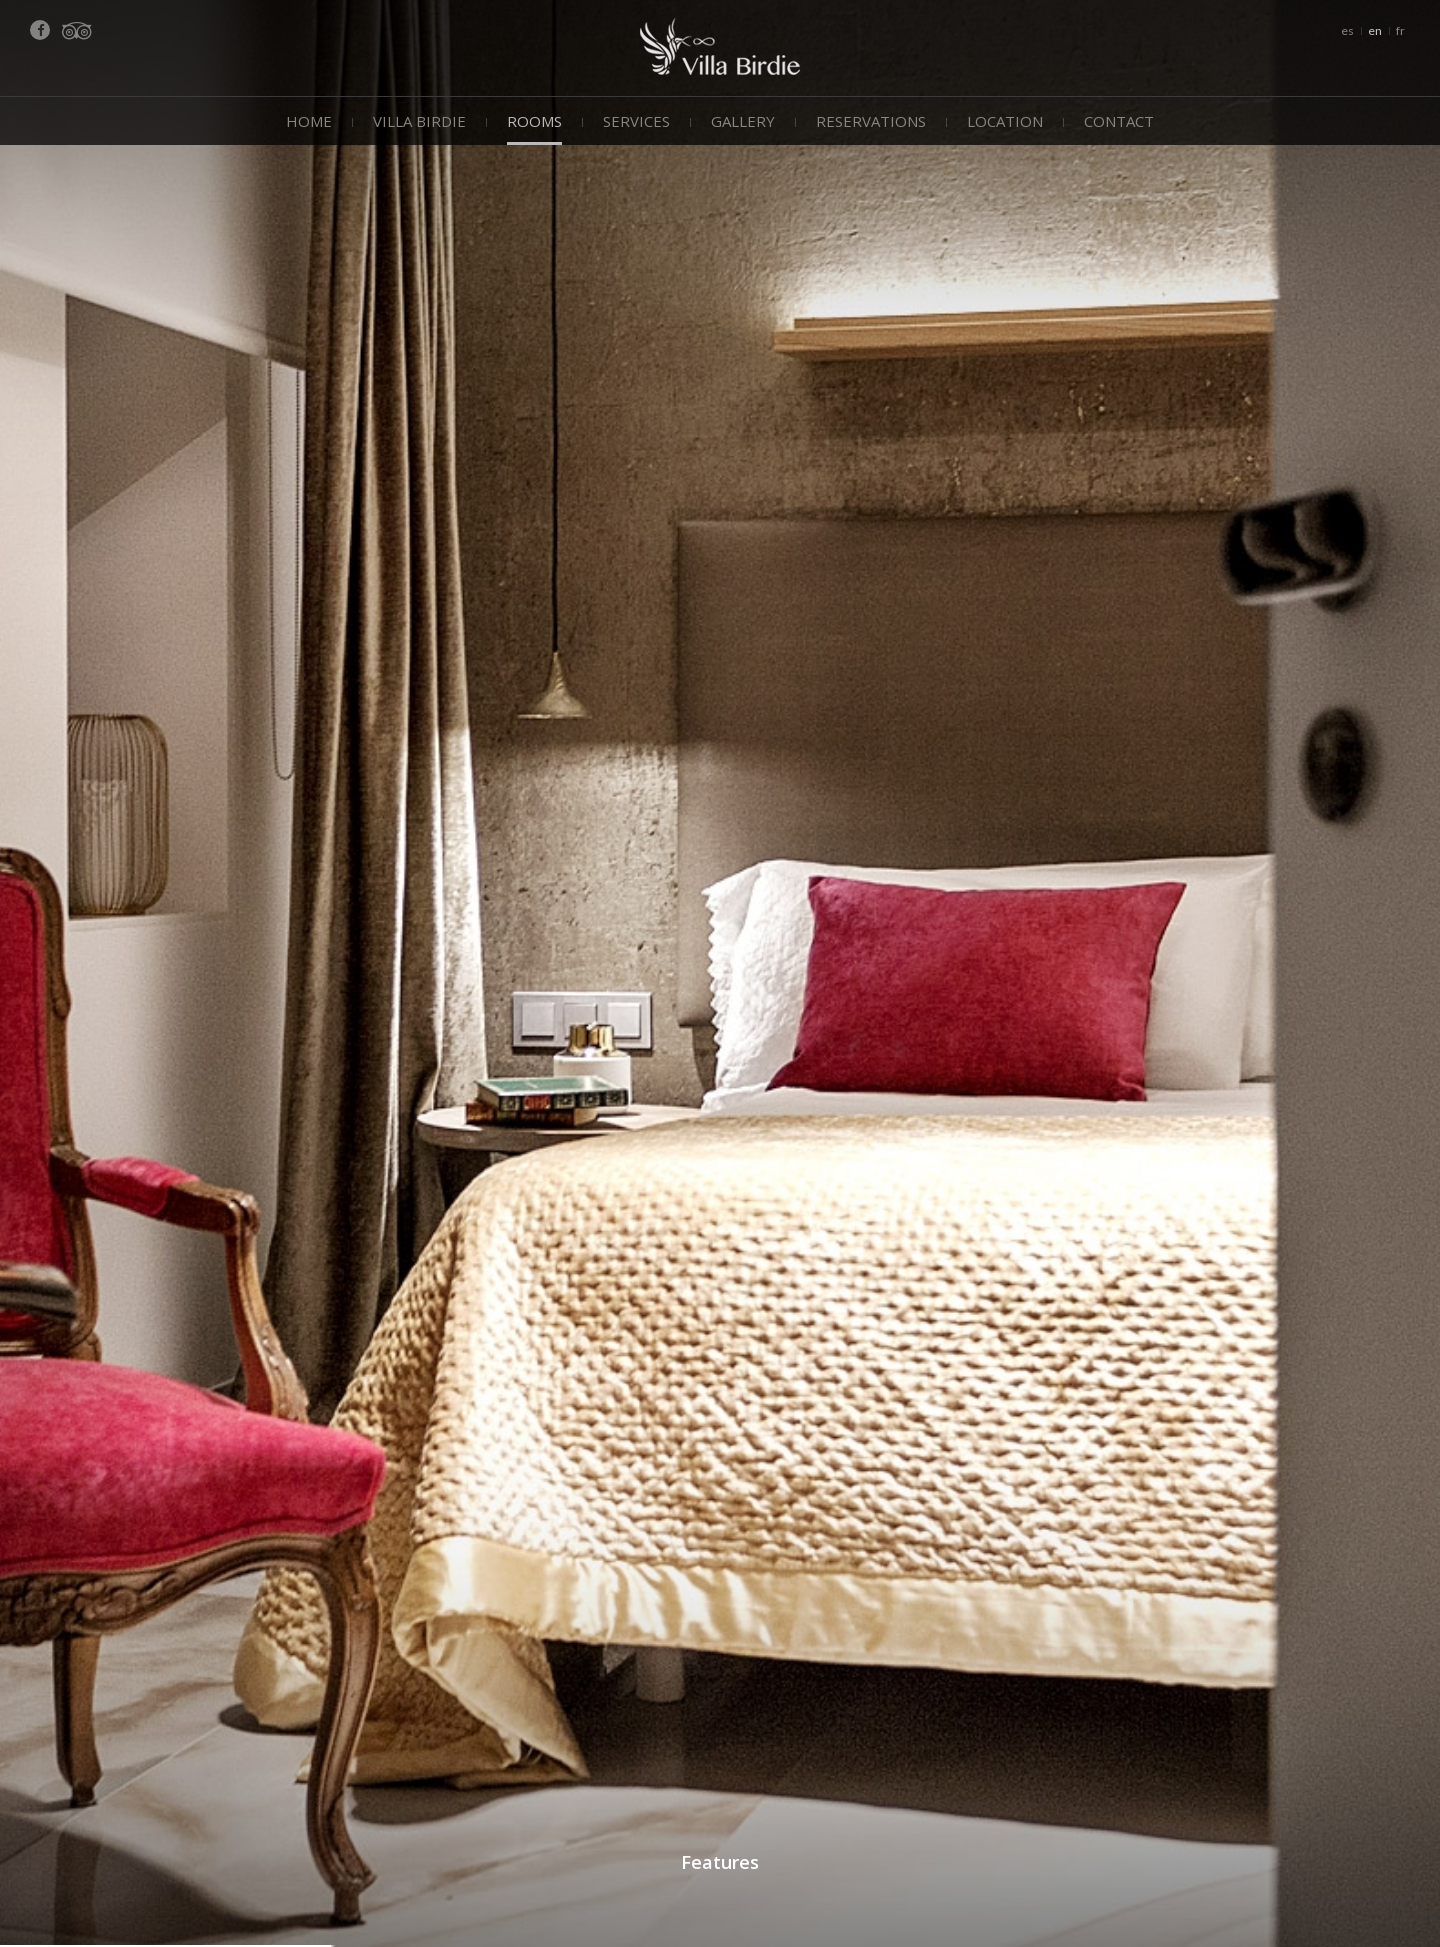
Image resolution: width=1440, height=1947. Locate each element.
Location (1005, 121)
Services (636, 121)
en (1375, 30)
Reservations (871, 121)
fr (1400, 30)
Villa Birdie (419, 121)
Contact (1119, 121)
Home (309, 121)
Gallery (743, 121)
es (1347, 30)
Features (720, 1862)
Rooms (534, 121)
